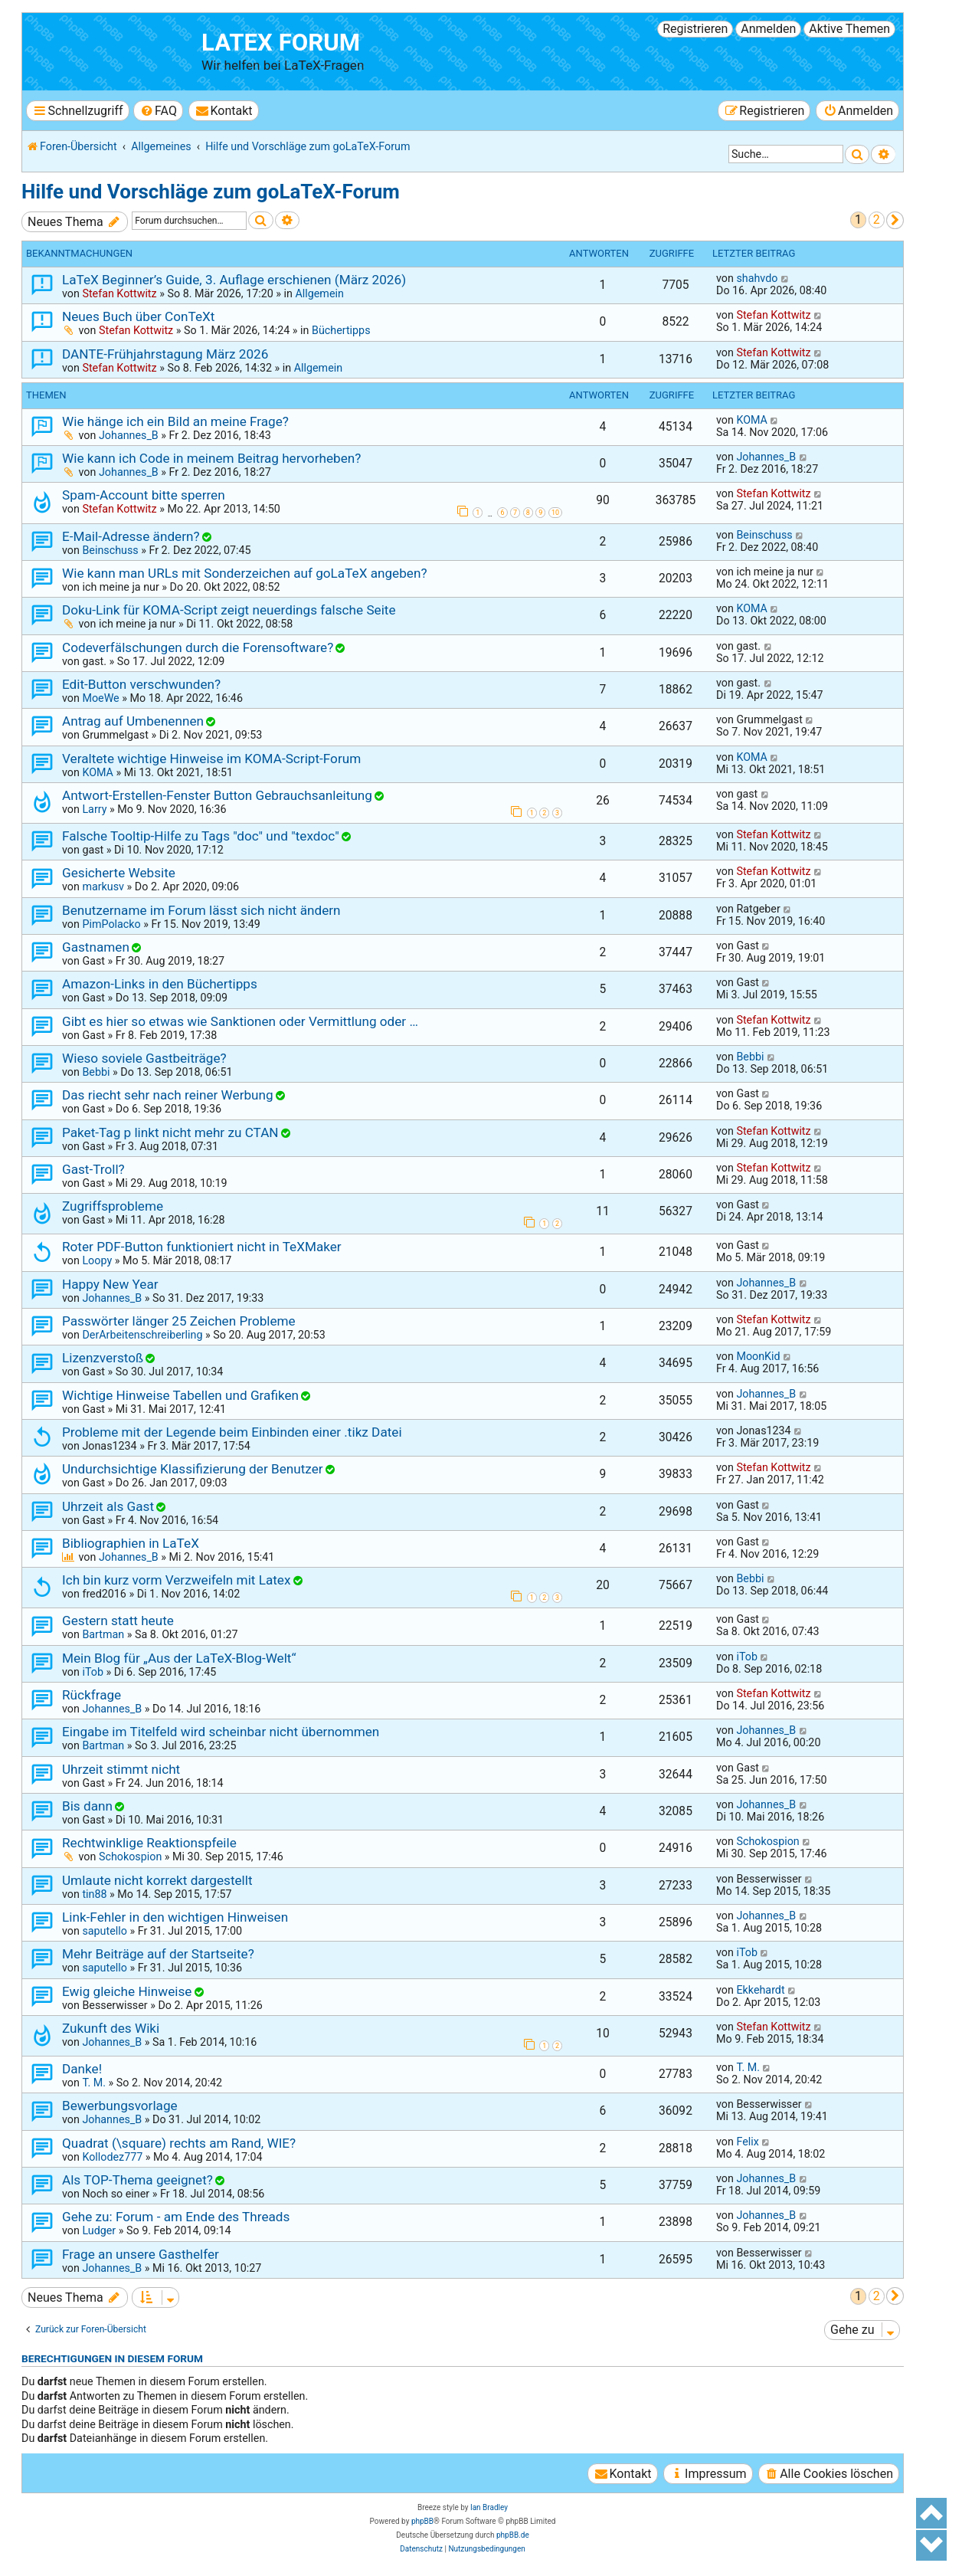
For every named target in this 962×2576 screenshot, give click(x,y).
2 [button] (876, 219)
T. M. (94, 2082)
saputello (104, 1931)
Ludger (99, 2230)
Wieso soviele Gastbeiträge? (144, 1058)
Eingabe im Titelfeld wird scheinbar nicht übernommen (220, 1731)
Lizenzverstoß (102, 1357)
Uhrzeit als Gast (108, 1506)
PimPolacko (111, 924)
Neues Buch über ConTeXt (138, 316)
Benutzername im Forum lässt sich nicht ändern (201, 910)
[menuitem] (158, 110)
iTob (92, 1672)
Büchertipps (341, 330)
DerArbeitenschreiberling (142, 1335)
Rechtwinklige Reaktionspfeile (149, 1842)
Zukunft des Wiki (110, 2028)
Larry (94, 809)
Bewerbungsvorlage (120, 2105)
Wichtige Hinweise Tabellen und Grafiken (180, 1395)
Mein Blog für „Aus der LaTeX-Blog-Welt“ (179, 1658)
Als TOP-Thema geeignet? (137, 2180)
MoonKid (758, 1356)
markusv (103, 886)
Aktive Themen (849, 28)
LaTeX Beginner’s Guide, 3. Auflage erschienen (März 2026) (234, 279)
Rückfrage (91, 1695)
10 (555, 512)
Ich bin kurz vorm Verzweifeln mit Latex (176, 1580)
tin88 (94, 1894)
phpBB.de (512, 2535)
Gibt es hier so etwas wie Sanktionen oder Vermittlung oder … (240, 1021)
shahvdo (756, 278)
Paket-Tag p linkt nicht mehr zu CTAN (170, 1132)
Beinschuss (110, 550)
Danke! (82, 2068)
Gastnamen (95, 947)
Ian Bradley (489, 2507)
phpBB (422, 2521)
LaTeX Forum (280, 42)
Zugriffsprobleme (112, 1206)
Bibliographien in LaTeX (130, 1543)
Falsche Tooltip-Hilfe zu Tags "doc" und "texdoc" (200, 836)
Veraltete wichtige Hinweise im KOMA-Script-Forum (211, 758)
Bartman (103, 1634)
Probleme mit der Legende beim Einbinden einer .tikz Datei (232, 1432)
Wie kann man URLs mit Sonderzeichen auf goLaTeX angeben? (244, 573)
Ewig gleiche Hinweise (126, 1991)
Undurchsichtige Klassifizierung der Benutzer (192, 1468)
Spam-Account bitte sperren (143, 495)
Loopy (97, 1260)
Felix (747, 2141)
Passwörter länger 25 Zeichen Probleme (179, 1321)
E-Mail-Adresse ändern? (131, 536)
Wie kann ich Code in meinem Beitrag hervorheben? (211, 458)
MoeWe (100, 698)
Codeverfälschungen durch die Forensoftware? (197, 647)
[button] (895, 220)
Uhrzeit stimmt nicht (121, 1769)
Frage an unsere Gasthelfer (140, 2254)
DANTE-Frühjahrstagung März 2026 (165, 354)
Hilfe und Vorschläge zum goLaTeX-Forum (210, 191)
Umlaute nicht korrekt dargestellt (157, 1880)
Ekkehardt (760, 1990)
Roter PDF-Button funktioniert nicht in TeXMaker (202, 1246)
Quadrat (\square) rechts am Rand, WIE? (179, 2143)
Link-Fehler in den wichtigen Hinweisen (175, 1917)
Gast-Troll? (93, 1169)
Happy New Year (110, 1284)
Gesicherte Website (118, 872)
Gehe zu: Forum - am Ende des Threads (176, 2216)
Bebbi (96, 1072)
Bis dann (87, 1806)
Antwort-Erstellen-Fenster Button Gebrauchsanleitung (217, 795)
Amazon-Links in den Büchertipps (159, 983)
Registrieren (695, 28)
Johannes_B (129, 435)
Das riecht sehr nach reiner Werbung (167, 1095)
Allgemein (319, 293)
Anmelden (768, 28)
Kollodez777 (112, 2157)
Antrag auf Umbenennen (133, 721)
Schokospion (130, 1856)
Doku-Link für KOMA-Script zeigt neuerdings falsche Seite (229, 610)
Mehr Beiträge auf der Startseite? (158, 1953)
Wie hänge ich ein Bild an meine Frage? (175, 421)
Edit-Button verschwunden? (141, 684)
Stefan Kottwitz (119, 293)
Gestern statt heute (118, 1620)
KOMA (751, 420)
